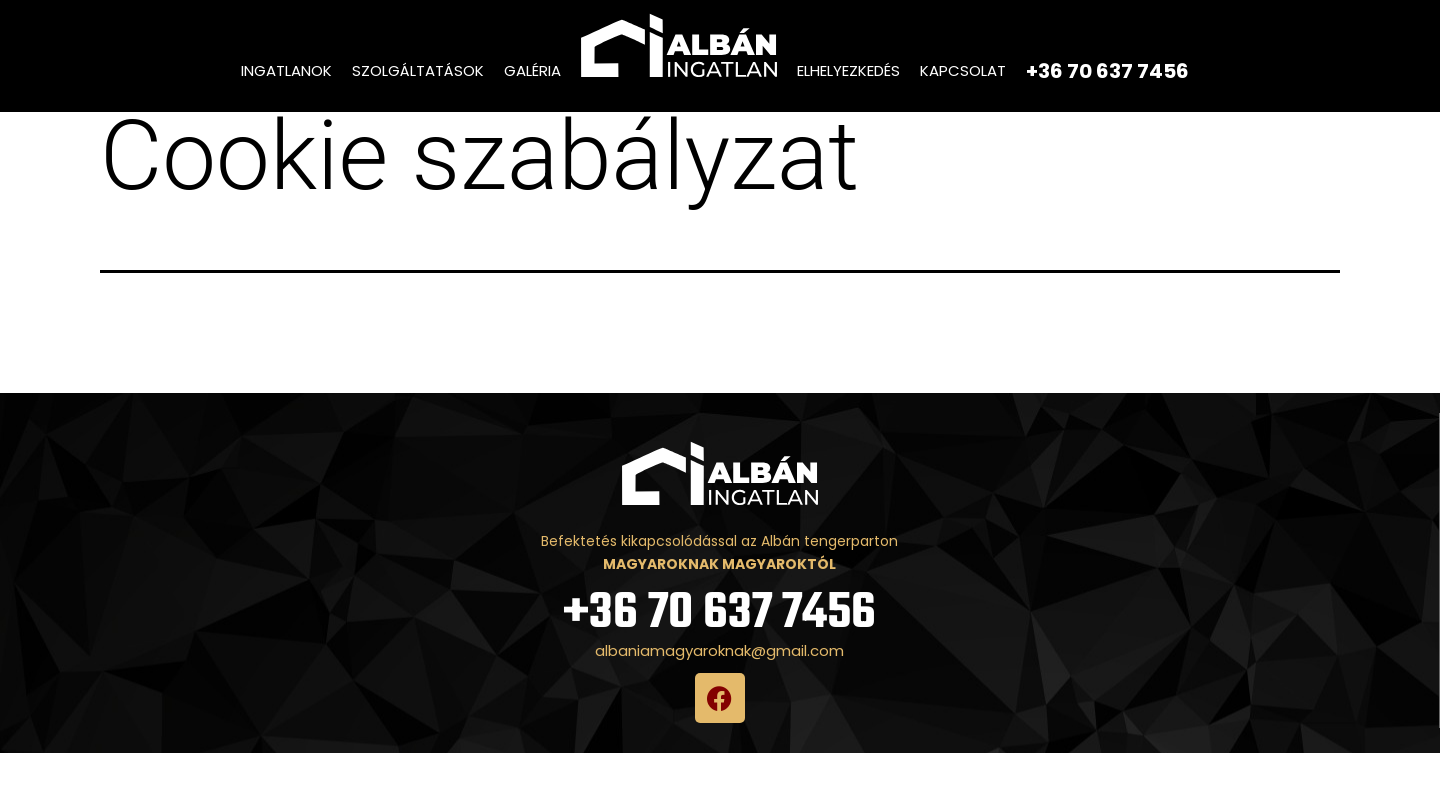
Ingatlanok (286, 70)
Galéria (532, 70)
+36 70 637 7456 (719, 651)
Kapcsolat (963, 70)
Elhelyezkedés (848, 70)
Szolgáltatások (418, 70)
